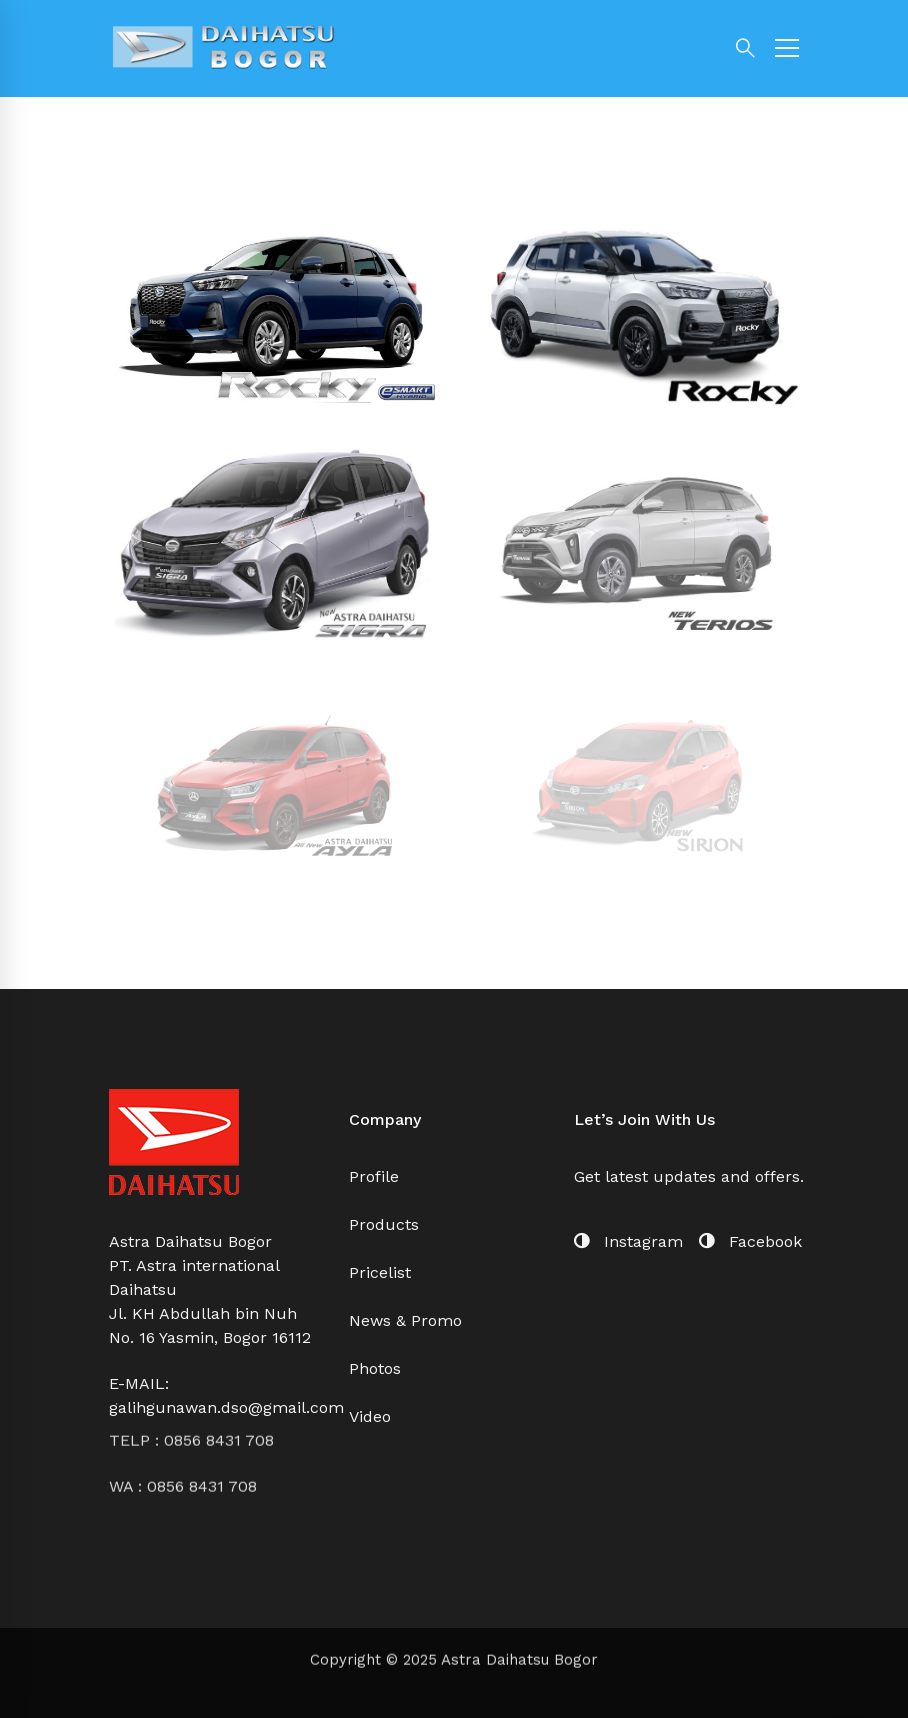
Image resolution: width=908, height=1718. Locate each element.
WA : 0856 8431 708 (183, 1435)
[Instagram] (628, 1242)
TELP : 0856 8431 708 (191, 1389)
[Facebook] (750, 1242)
